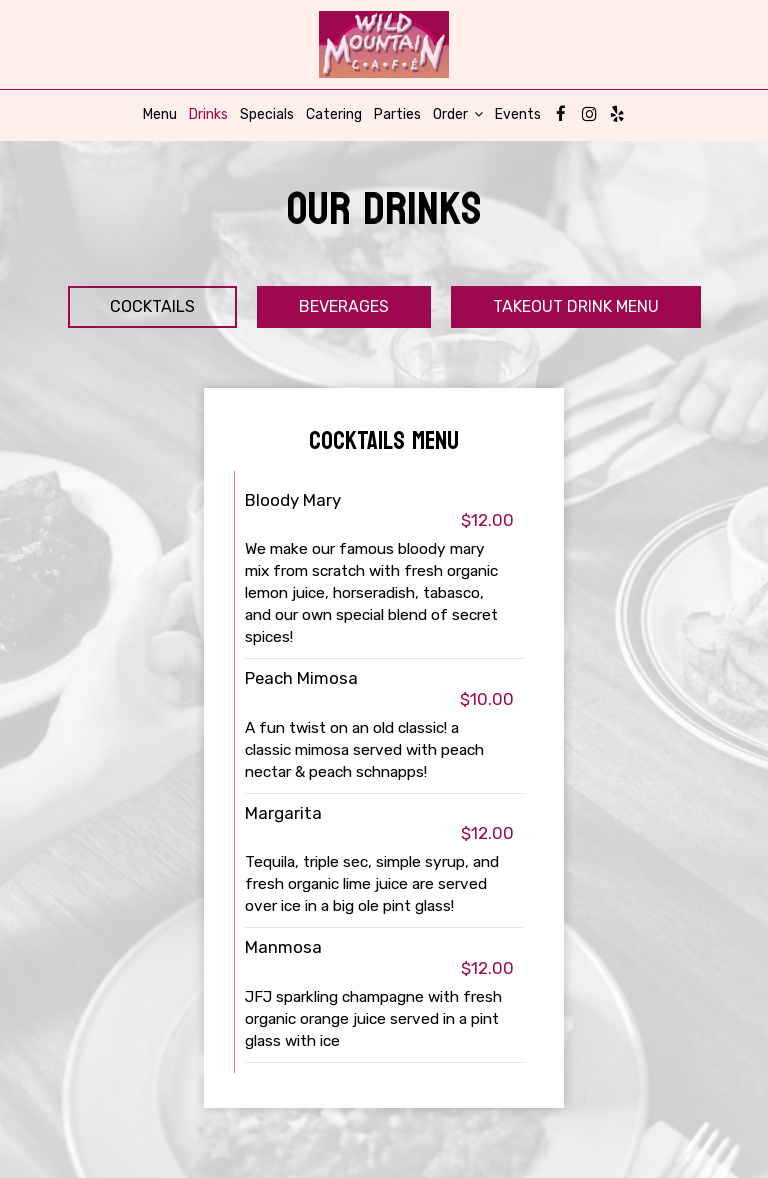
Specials (267, 114)
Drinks (208, 114)
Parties (397, 114)
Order (458, 114)
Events (518, 114)
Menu (160, 114)
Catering (334, 114)
